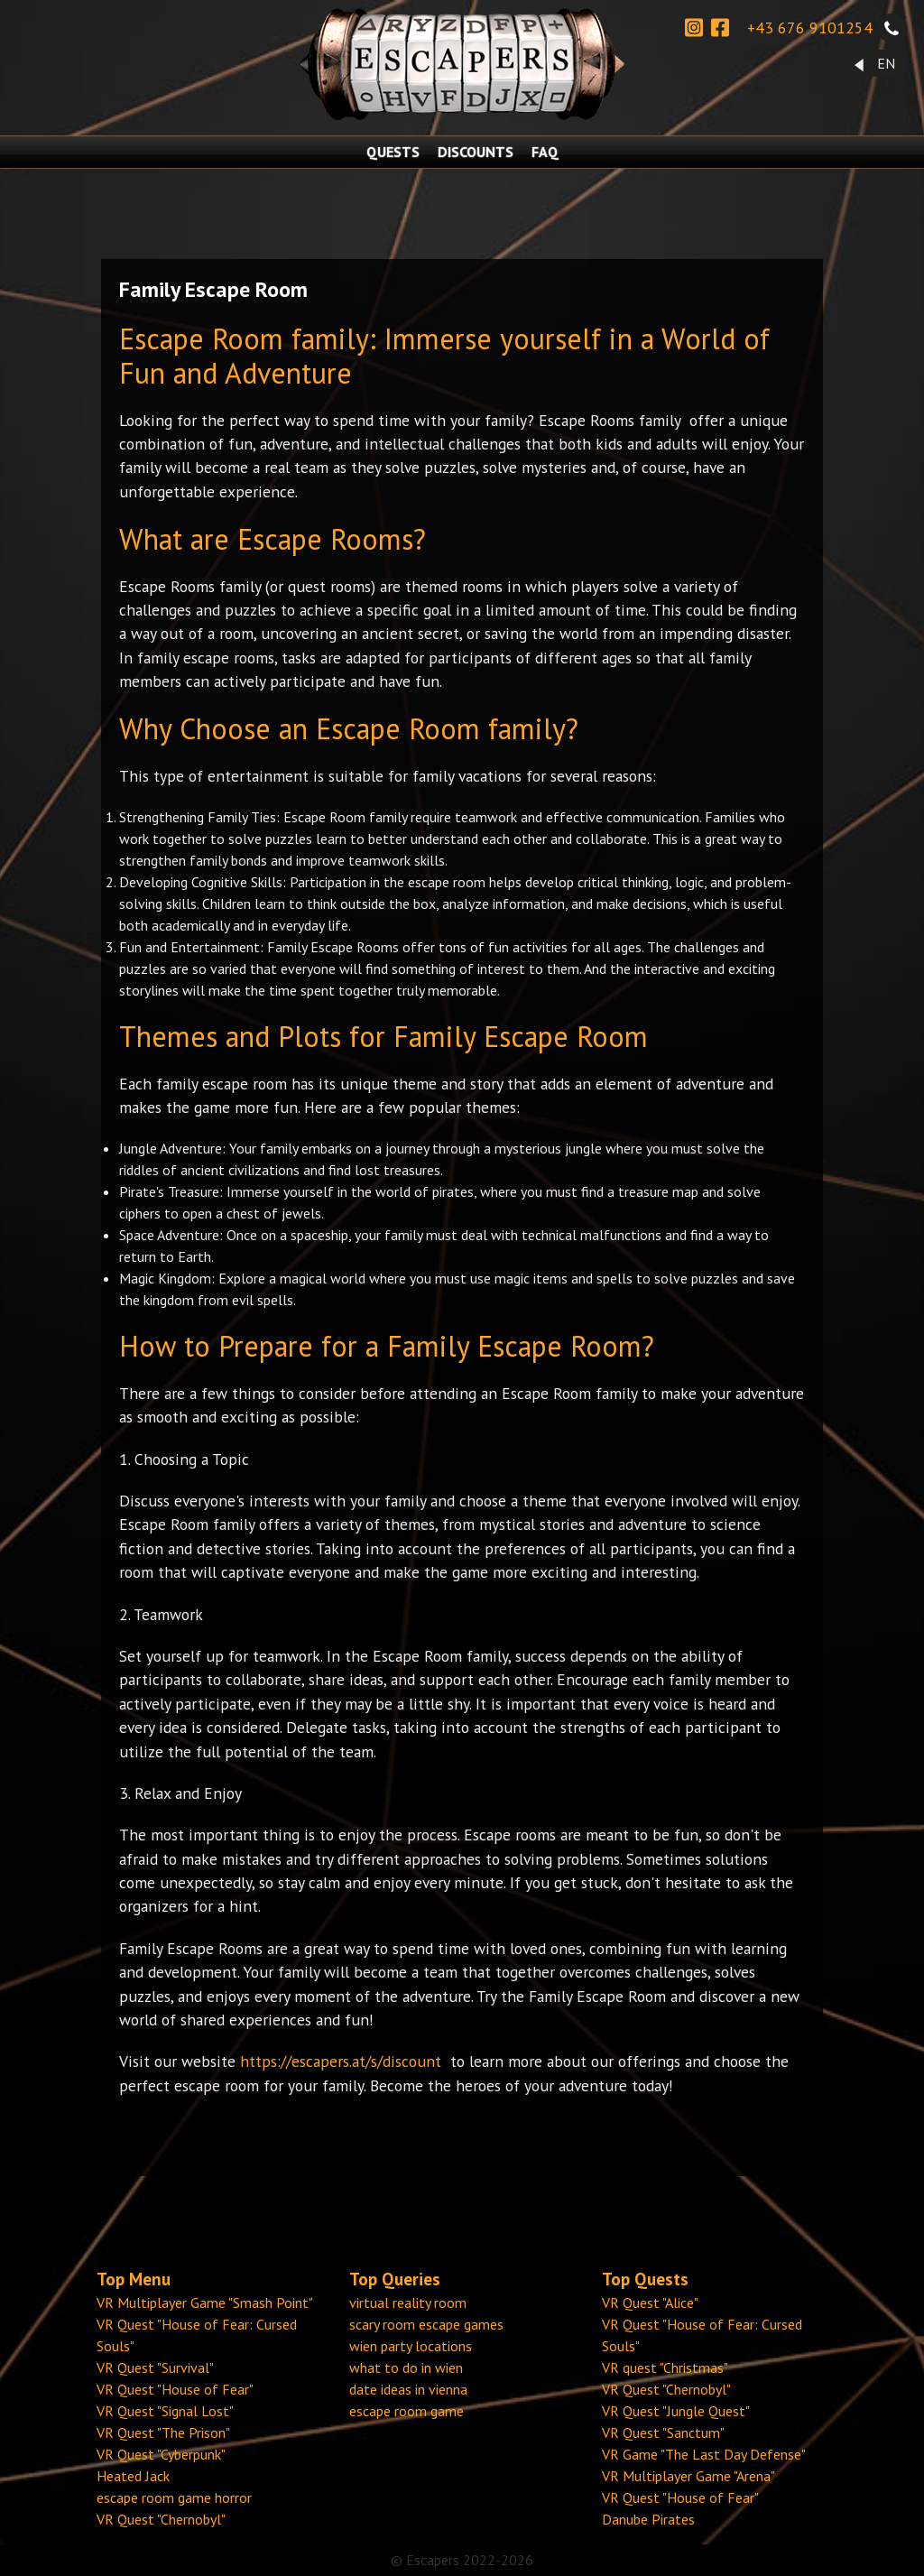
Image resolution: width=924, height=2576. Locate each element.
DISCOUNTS (475, 152)
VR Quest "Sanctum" (663, 2432)
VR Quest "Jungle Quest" (676, 2411)
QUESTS (393, 152)
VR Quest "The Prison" (163, 2432)
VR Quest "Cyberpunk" (161, 2454)
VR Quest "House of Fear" (175, 2389)
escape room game (406, 2411)
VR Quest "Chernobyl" (161, 2519)
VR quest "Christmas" (665, 2367)
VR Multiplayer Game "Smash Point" (205, 2302)
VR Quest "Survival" (155, 2367)
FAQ (545, 152)
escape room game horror (174, 2497)
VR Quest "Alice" (650, 2302)
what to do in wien (406, 2367)
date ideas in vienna (408, 2389)
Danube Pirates (648, 2519)
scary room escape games (426, 2324)
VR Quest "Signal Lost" (165, 2411)
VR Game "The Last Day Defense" (704, 2454)
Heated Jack (133, 2476)
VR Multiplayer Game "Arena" (688, 2476)
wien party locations (410, 2346)
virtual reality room (408, 2302)
